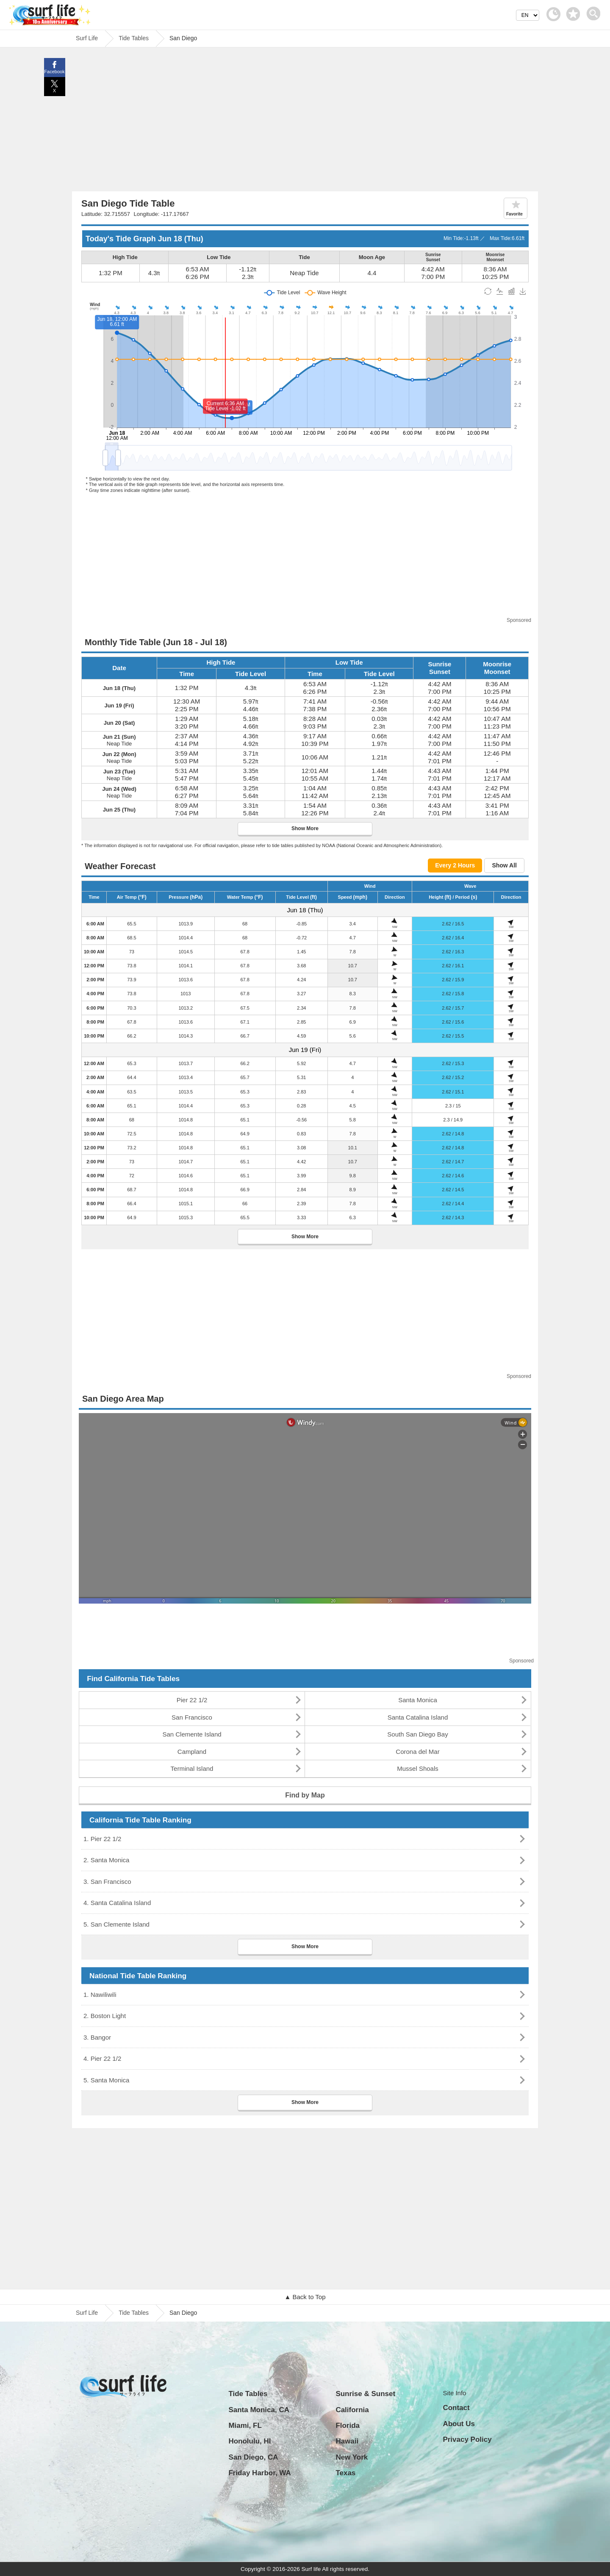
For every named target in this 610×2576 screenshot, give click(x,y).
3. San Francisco (107, 1881)
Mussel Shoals (417, 1768)
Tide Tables (134, 2312)
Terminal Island (192, 1768)
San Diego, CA (253, 2457)
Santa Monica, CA (258, 2410)
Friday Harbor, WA (259, 2473)
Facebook (54, 71)
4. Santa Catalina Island (117, 1902)
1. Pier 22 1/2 (102, 1838)
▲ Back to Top (304, 2296)
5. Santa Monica (106, 2080)
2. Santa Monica (106, 1860)
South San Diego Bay (417, 1734)
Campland (191, 1751)
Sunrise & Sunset (365, 2394)
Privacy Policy (467, 2439)
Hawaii (347, 2441)
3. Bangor (97, 2037)
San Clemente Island (191, 1734)
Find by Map (304, 1795)
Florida (348, 2425)
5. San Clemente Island (116, 1924)
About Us (459, 2424)
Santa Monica (417, 1700)
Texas (345, 2473)
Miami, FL (244, 2425)
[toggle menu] (595, 11)
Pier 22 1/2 (192, 1700)
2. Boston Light (104, 2015)
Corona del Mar (417, 1751)
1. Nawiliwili (99, 1994)
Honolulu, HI (249, 2441)
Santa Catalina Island (418, 1717)
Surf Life (87, 2312)
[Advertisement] (305, 121)
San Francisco (192, 1717)
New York (352, 2457)
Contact (456, 2408)
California (352, 2410)
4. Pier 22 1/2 (102, 2058)
